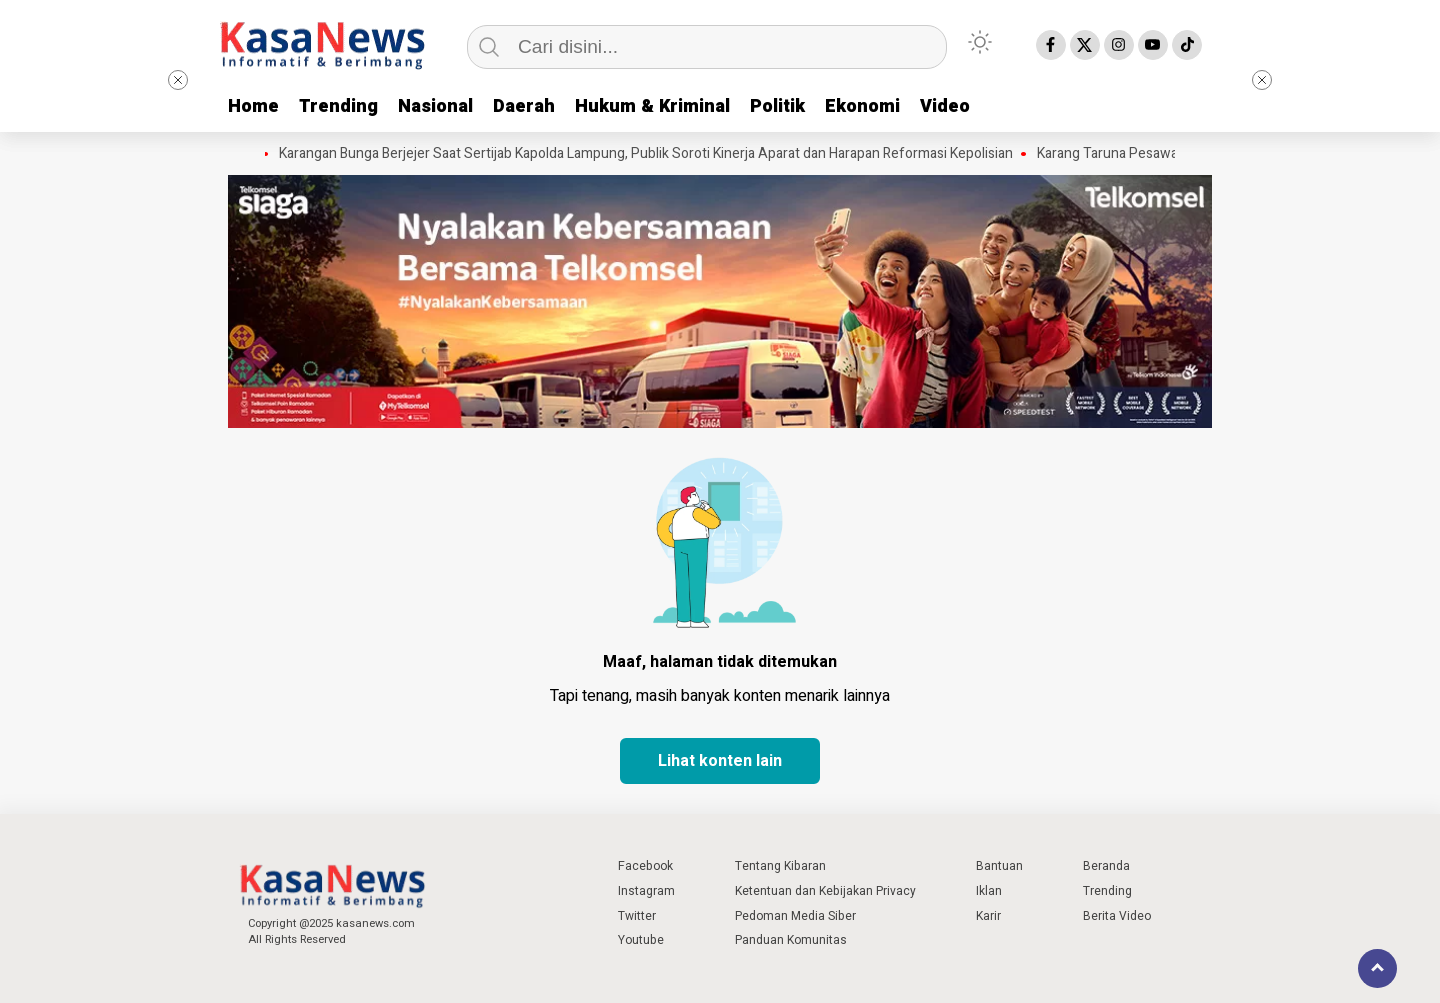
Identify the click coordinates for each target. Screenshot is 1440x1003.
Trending (338, 106)
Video (945, 106)
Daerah (524, 106)
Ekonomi (862, 106)
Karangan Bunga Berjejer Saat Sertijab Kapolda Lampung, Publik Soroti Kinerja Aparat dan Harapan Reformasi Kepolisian (651, 154)
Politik (777, 106)
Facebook (645, 866)
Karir (988, 916)
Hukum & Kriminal (652, 106)
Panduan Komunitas (791, 940)
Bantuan (999, 866)
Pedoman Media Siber (795, 916)
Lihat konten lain (720, 761)
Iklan (989, 891)
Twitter (637, 916)
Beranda (1106, 866)
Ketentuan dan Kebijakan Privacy (825, 891)
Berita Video (1117, 916)
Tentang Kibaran (780, 866)
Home (253, 106)
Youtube (641, 940)
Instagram (646, 891)
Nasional (435, 106)
